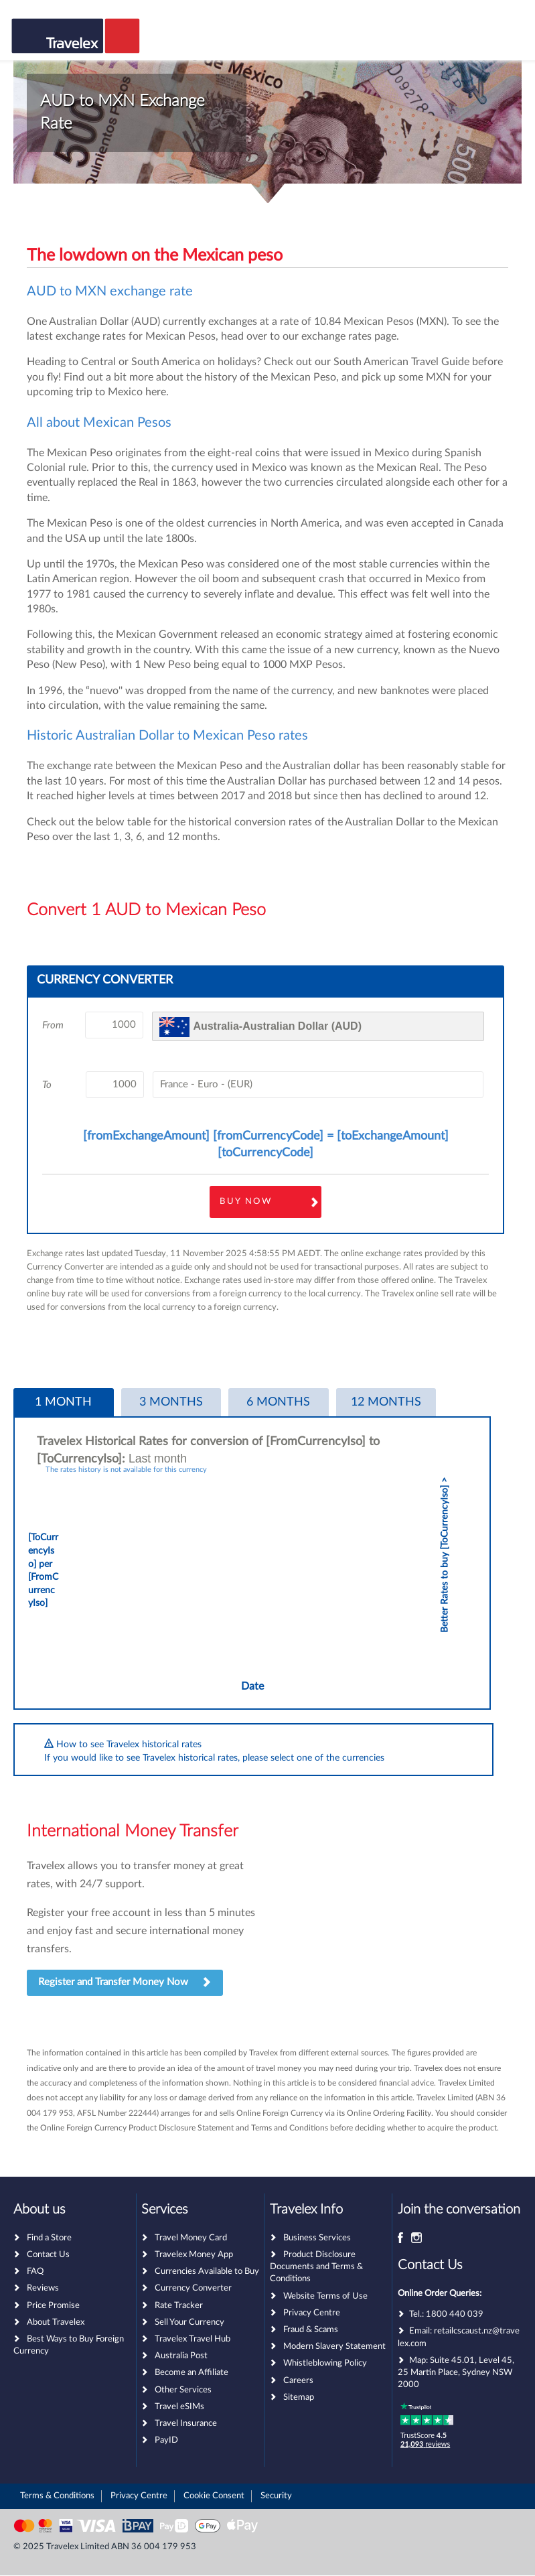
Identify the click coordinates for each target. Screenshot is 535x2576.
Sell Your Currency (189, 2322)
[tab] (63, 1402)
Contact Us (48, 2254)
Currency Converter (193, 2288)
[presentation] (63, 1402)
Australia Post (181, 2356)
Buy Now (246, 1201)
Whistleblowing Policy (325, 2363)
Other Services (183, 2390)
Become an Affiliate (191, 2372)
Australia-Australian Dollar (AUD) (277, 1026)
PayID (166, 2440)
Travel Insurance (186, 2423)
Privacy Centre (311, 2313)
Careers (298, 2380)
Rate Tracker (179, 2305)
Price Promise (53, 2305)
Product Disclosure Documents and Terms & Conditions (316, 2266)
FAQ (35, 2271)
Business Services (317, 2238)
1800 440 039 (454, 2314)
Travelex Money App (194, 2254)
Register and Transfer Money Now (125, 1982)
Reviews (43, 2288)
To (47, 1085)
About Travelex (55, 2322)
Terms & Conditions (57, 2496)
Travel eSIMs (179, 2406)
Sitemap (298, 2397)
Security (276, 2496)
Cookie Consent (213, 2496)
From (53, 1025)
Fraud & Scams (310, 2329)
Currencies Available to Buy (207, 2271)
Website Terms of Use (325, 2296)
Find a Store (49, 2238)
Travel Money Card (191, 2238)
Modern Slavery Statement (334, 2346)
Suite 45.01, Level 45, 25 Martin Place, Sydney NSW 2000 (456, 2372)
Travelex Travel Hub (192, 2339)
